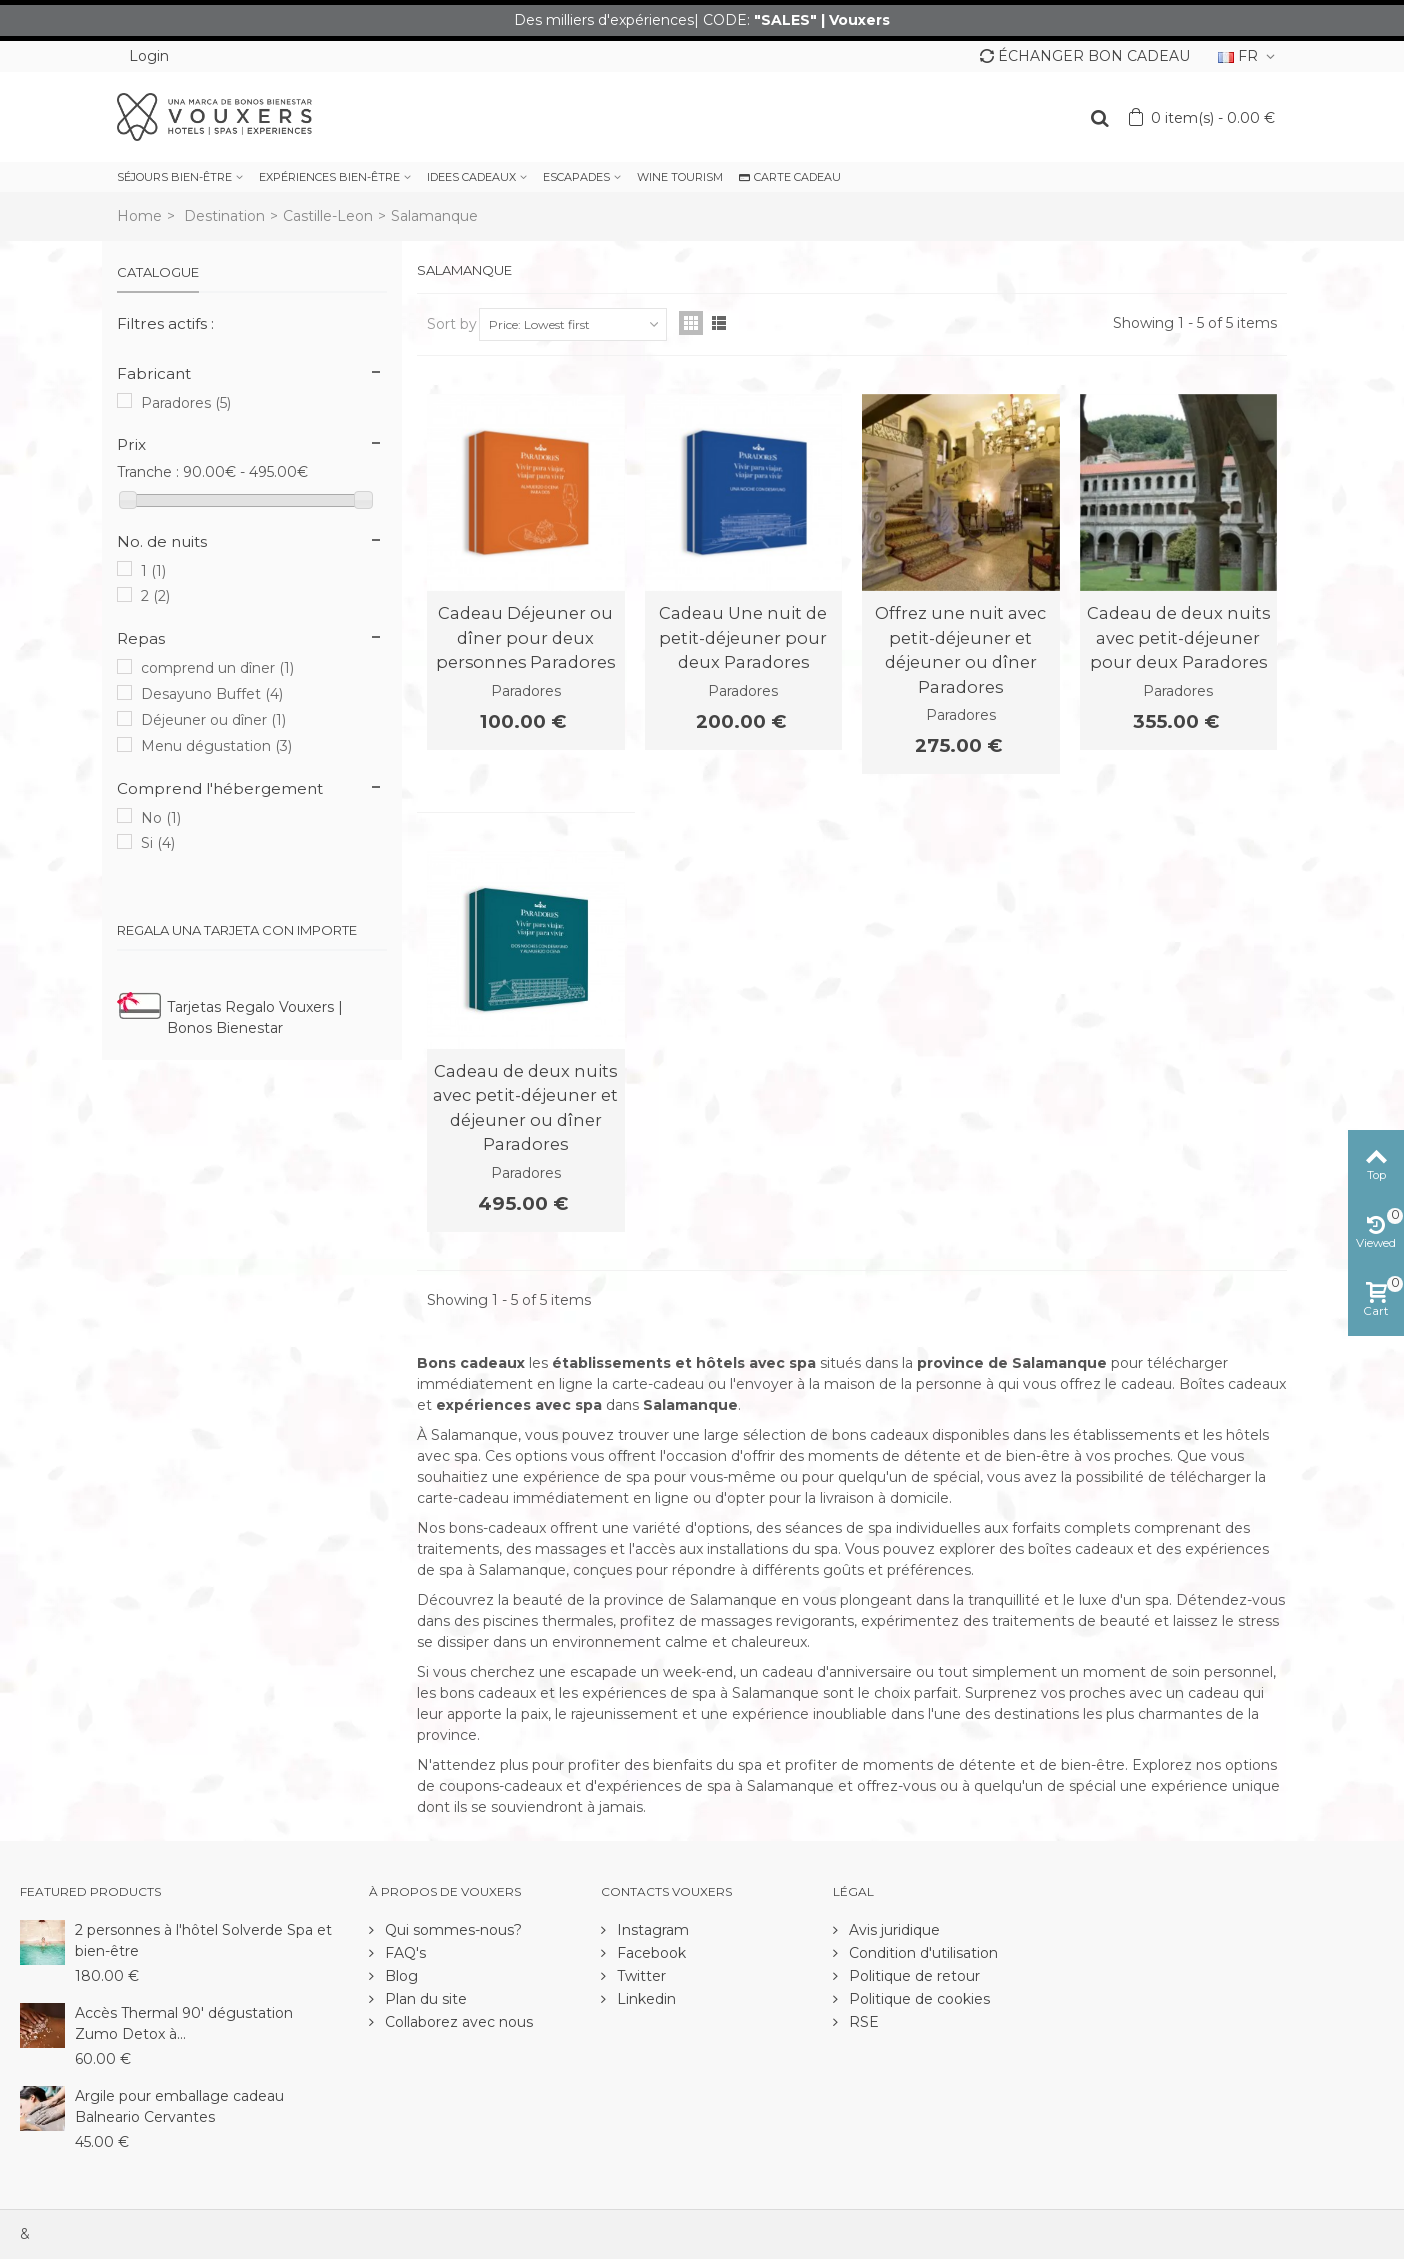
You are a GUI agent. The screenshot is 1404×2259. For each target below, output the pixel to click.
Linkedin (644, 1999)
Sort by (452, 324)
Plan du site (424, 1999)
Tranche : (148, 472)
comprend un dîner (217, 668)
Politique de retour (912, 1976)
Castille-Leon (328, 216)
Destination (224, 216)
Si (158, 843)
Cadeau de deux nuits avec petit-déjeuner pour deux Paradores (1178, 637)
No (161, 818)
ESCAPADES (576, 177)
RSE (862, 2022)
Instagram (651, 1930)
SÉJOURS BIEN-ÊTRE (174, 177)
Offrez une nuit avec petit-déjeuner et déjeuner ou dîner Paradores (960, 649)
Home (139, 216)
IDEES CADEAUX (471, 177)
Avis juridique (892, 1930)
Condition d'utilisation (921, 1953)
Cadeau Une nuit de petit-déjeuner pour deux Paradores (743, 637)
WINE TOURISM (680, 177)
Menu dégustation (216, 746)
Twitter (639, 1976)
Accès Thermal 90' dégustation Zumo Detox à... (184, 2023)
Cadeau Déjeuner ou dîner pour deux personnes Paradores (525, 637)
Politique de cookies (917, 1999)
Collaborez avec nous (457, 2022)
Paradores (186, 403)
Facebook (649, 1953)
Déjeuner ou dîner (213, 720)
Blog (399, 1976)
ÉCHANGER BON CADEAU (1085, 56)
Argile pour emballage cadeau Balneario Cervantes (179, 2106)
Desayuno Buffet (212, 694)
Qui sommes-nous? (451, 1930)
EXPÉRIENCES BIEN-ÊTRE (329, 177)
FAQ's (403, 1953)
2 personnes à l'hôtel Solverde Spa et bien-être (203, 1940)
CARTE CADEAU (790, 177)
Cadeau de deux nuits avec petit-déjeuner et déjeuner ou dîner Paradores (525, 1107)
